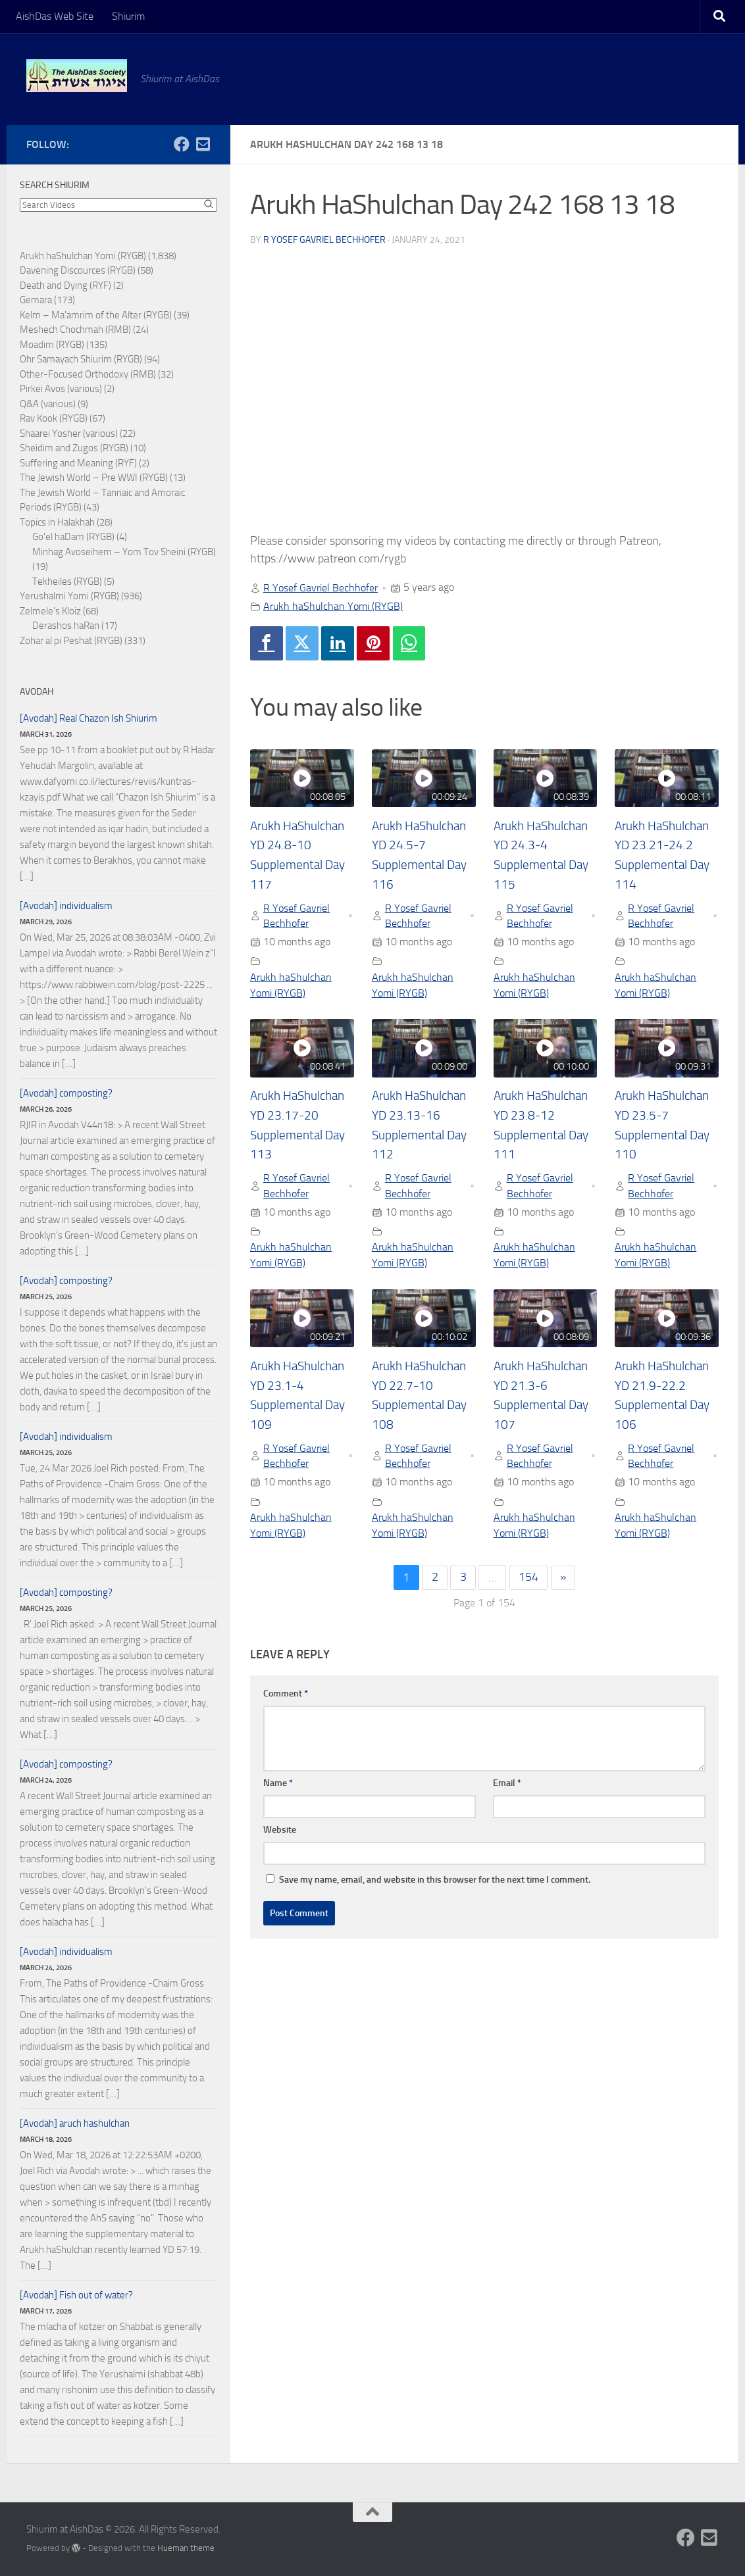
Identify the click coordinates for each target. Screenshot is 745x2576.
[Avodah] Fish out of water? (76, 2295)
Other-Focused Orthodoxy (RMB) (88, 374)
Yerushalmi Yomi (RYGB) (69, 596)
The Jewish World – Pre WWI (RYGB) (94, 477)
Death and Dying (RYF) (65, 285)
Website (279, 1832)
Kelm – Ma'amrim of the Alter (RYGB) (96, 315)
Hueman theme (186, 2548)
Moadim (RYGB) (52, 345)
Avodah (36, 691)
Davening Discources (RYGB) (78, 270)
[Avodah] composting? (66, 1093)
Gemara (36, 300)
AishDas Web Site (54, 16)
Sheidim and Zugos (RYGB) (74, 448)
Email (507, 1785)
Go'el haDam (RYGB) (73, 537)
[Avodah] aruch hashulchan (75, 2123)
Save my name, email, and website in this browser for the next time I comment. (434, 1882)
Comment (285, 1696)
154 (528, 1580)
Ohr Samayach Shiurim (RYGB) (81, 359)
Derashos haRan (65, 626)
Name (278, 1785)
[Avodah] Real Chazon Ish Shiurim (88, 718)
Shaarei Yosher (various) (69, 433)
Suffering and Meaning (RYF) (78, 463)
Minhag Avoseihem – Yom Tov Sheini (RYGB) (124, 552)
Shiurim (128, 16)
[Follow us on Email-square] (203, 144)
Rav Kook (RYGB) (54, 418)
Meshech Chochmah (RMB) (75, 329)
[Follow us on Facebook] (182, 144)
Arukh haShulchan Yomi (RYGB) (333, 606)
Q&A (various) (48, 404)
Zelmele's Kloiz (50, 611)
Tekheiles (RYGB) (67, 581)
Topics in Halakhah (57, 522)
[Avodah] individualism (66, 906)
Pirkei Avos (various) (61, 389)
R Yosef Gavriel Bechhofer (324, 239)
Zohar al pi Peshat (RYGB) (71, 641)
